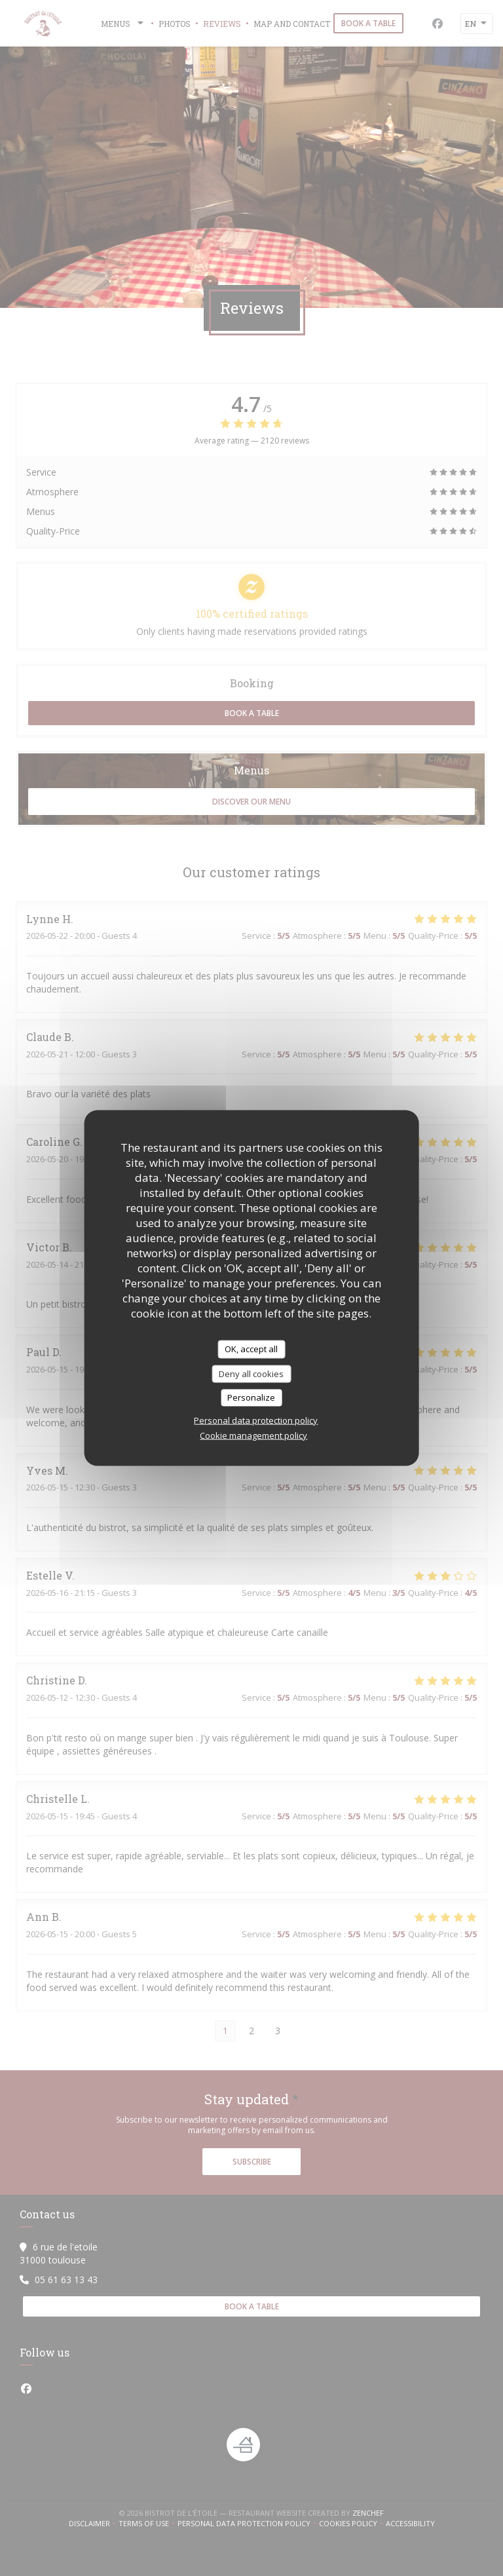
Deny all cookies (251, 1373)
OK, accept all (251, 1349)
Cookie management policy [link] (253, 1435)
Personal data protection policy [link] (256, 1420)
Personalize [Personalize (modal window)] (251, 1397)
